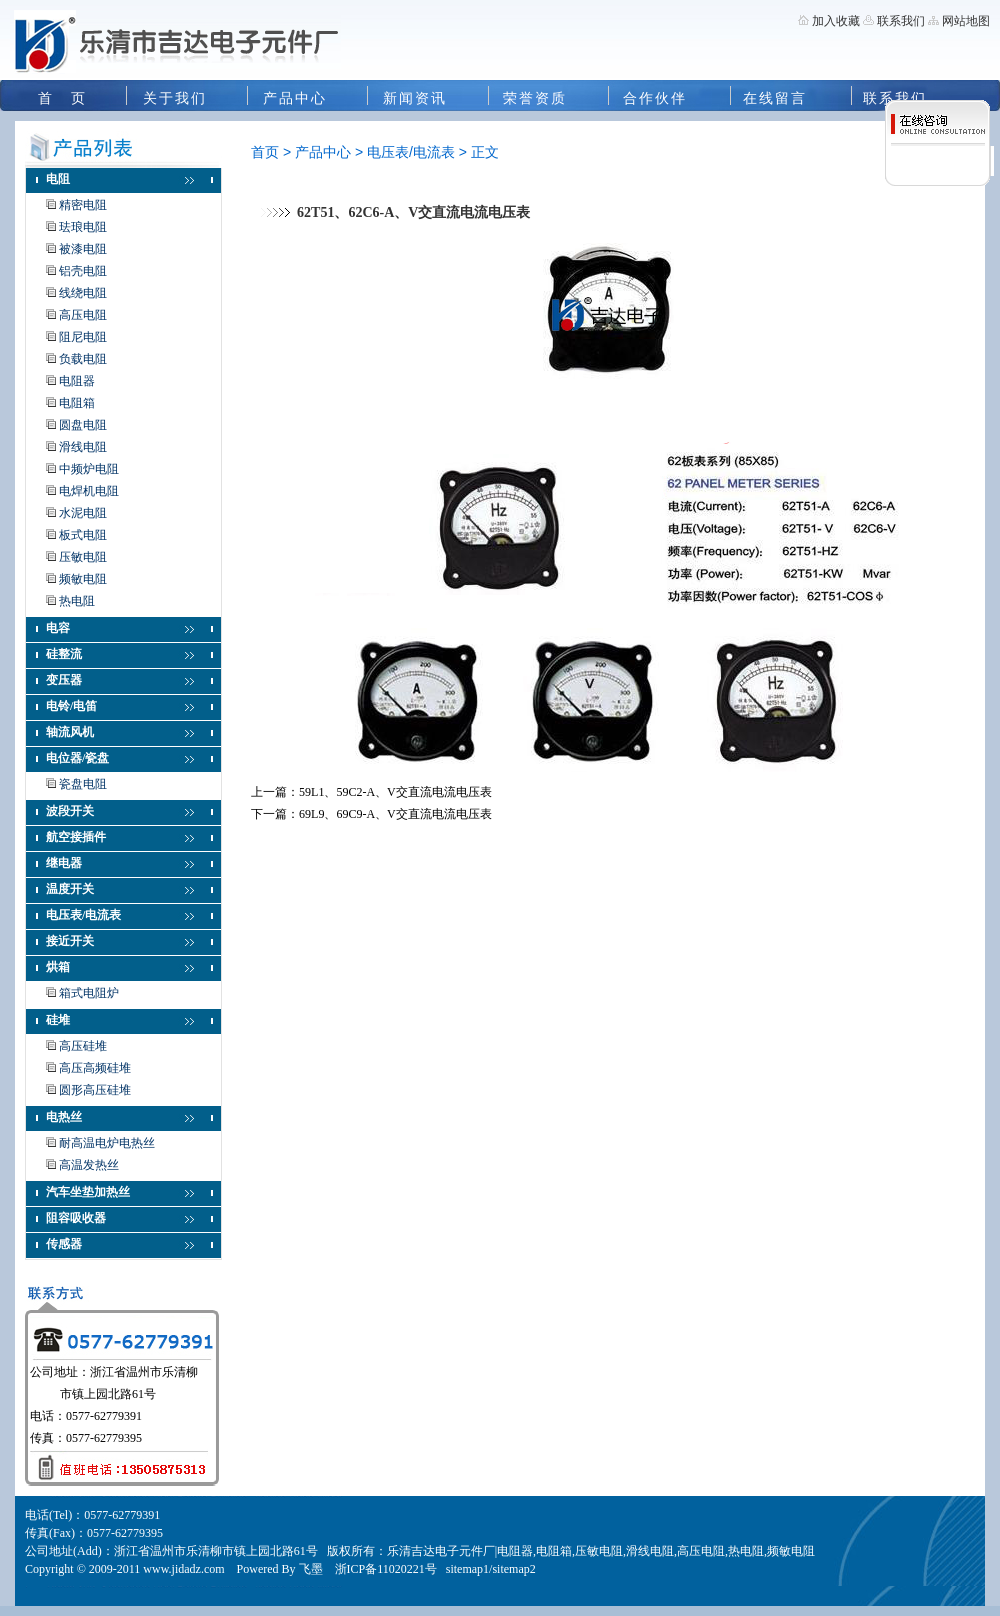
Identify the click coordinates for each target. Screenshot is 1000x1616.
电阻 (58, 179)
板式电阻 (83, 535)
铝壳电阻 (83, 271)
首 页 (62, 98)
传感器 (64, 1244)
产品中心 (295, 98)
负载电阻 (83, 359)
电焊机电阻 (89, 491)
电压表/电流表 (83, 915)
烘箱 (58, 967)
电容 (58, 628)
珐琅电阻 (83, 227)
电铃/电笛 (71, 706)
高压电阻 (83, 315)
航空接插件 (76, 837)
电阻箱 (77, 403)
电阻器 (77, 381)
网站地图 (966, 21)
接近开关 (70, 941)
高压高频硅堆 (95, 1068)
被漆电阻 (83, 249)
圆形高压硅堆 (95, 1090)
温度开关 (70, 889)
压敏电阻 (83, 557)
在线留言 (775, 98)
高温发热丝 (89, 1165)
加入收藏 (836, 21)
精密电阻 (83, 205)
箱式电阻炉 (89, 993)
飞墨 (311, 1569)
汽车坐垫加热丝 (88, 1192)
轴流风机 (70, 732)
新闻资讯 (415, 98)
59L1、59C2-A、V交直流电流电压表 (395, 792)
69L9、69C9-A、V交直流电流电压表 (395, 814)
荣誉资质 (535, 98)
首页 (265, 152)
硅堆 (58, 1020)
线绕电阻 (83, 293)
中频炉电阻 (89, 469)
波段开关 (70, 811)
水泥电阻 (83, 513)
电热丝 (64, 1117)
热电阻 (77, 601)
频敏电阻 (83, 579)
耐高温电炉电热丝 (107, 1143)
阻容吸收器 (76, 1218)
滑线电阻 (83, 447)
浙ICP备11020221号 (386, 1569)
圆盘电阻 (83, 425)
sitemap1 (467, 1569)
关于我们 (175, 98)
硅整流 (64, 654)
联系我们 (899, 21)
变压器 (64, 680)
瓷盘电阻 (83, 784)
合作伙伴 (655, 98)
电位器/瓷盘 (77, 758)
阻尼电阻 (83, 337)
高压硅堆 (83, 1046)
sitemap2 (513, 1569)
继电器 (64, 863)
